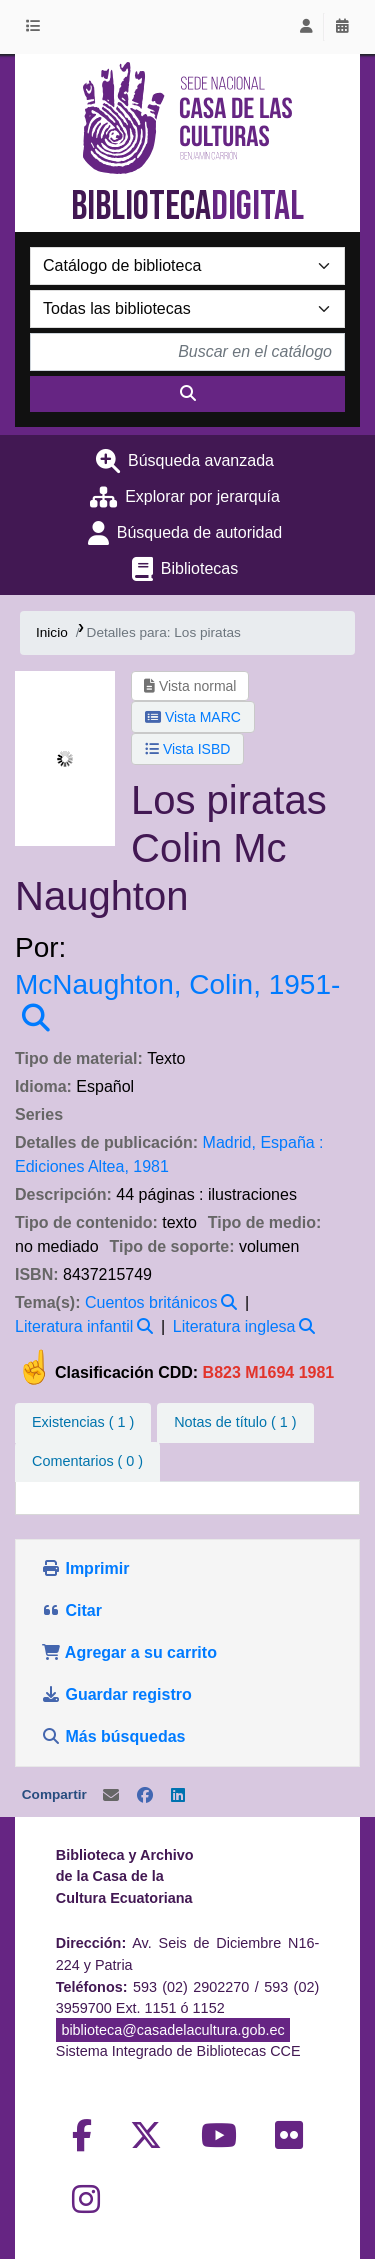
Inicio (52, 632)
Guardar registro (118, 1694)
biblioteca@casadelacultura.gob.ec (172, 2030)
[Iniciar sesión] (306, 27)
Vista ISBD (187, 749)
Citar (71, 1610)
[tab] (235, 1423)
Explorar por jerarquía (202, 496)
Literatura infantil (74, 1326)
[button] (37, 27)
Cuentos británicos (151, 1302)
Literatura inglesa (234, 1326)
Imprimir (85, 1568)
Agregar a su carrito (129, 1652)
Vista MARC (193, 717)
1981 (151, 1166)
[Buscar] (187, 394)
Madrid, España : (263, 1142)
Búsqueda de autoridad (199, 532)
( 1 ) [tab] (83, 1422)
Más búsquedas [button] (115, 1736)
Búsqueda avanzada (201, 460)
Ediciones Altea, (72, 1166)
